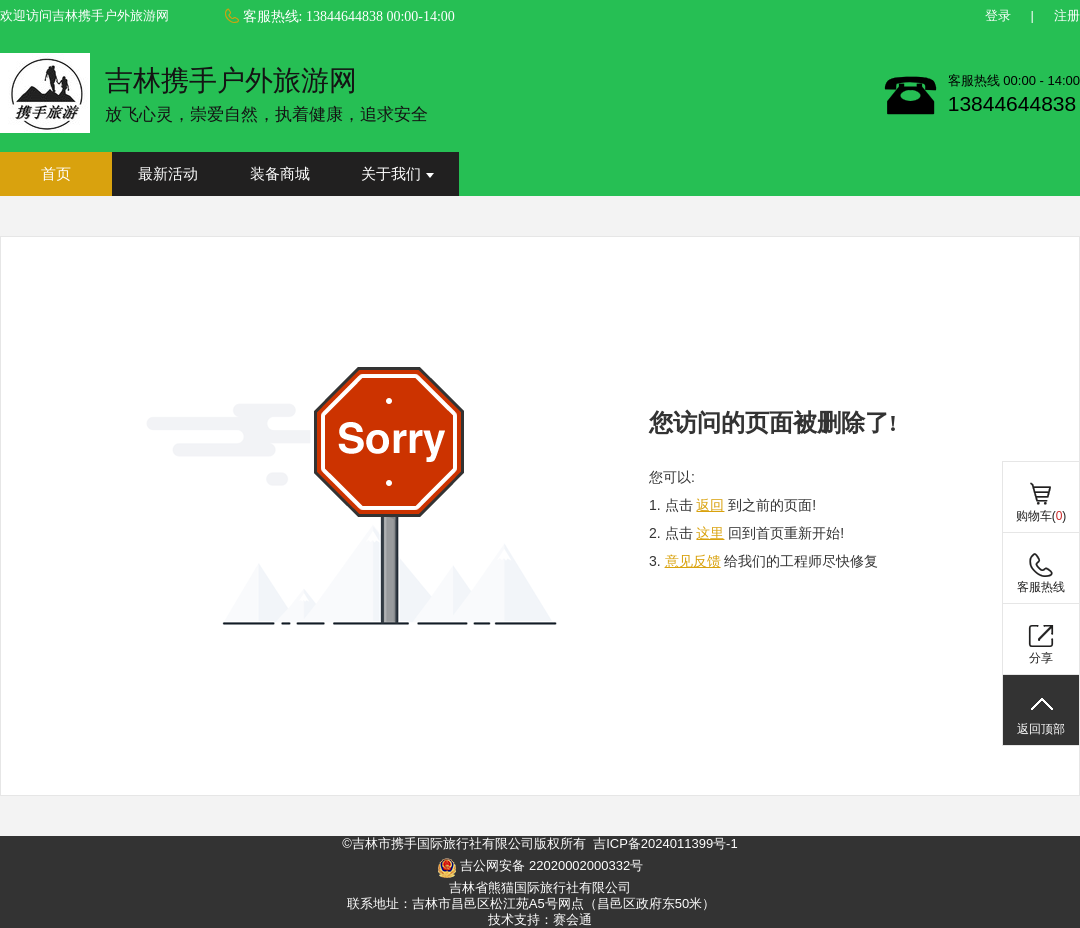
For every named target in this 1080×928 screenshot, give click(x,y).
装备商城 (280, 174)
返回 (710, 505)
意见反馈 (693, 561)
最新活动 (168, 174)
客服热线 (1041, 587)
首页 (56, 174)
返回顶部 (1041, 729)
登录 (998, 15)
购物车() (1041, 516)
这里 (710, 533)
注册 (1067, 15)
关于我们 (397, 174)
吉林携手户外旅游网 (231, 80)
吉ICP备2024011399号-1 (665, 843)
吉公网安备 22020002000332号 (540, 868)
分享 (1041, 658)
